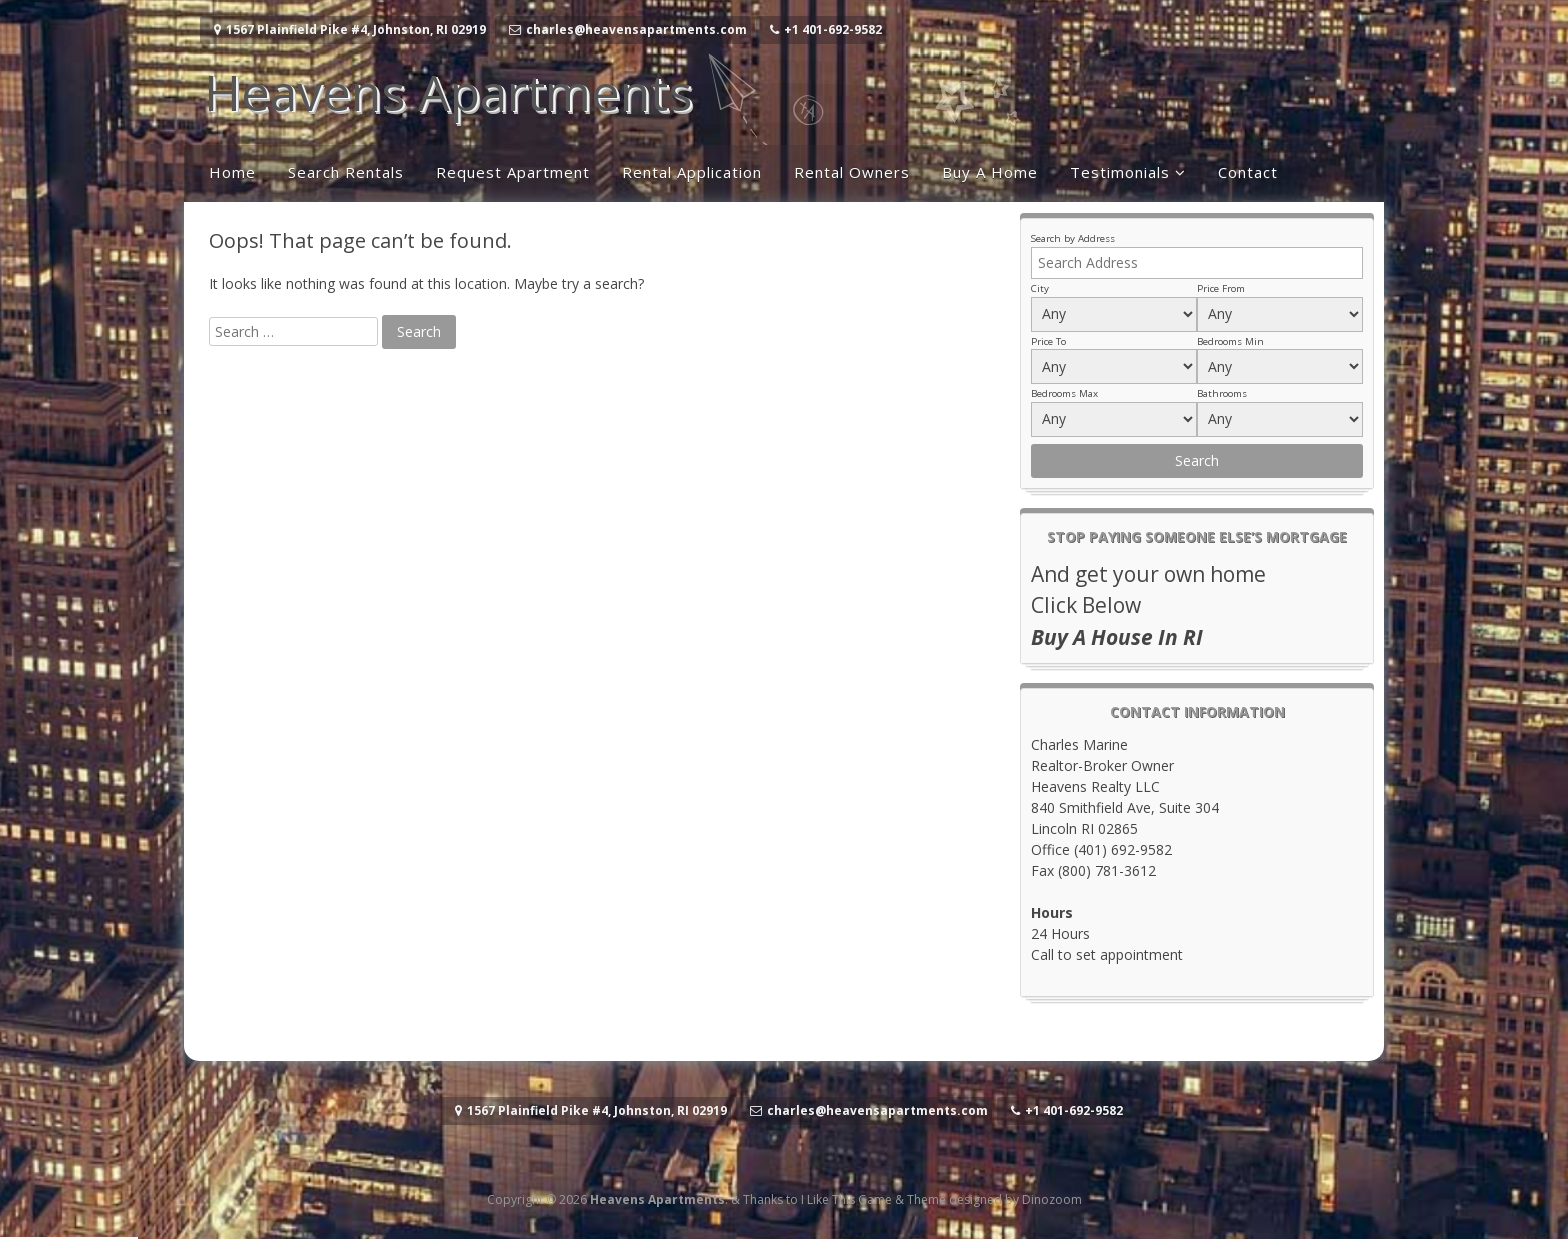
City (1040, 288)
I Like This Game (846, 1199)
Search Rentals (346, 172)
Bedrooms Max (1064, 393)
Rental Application (692, 172)
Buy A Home (990, 172)
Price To (1048, 341)
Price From (1221, 288)
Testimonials (1120, 172)
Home (232, 172)
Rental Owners (852, 172)
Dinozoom (1052, 1199)
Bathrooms (1222, 393)
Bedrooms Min (1230, 341)
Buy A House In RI (1117, 637)
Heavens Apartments (448, 92)
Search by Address (1073, 238)
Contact (1248, 172)
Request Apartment (513, 172)
